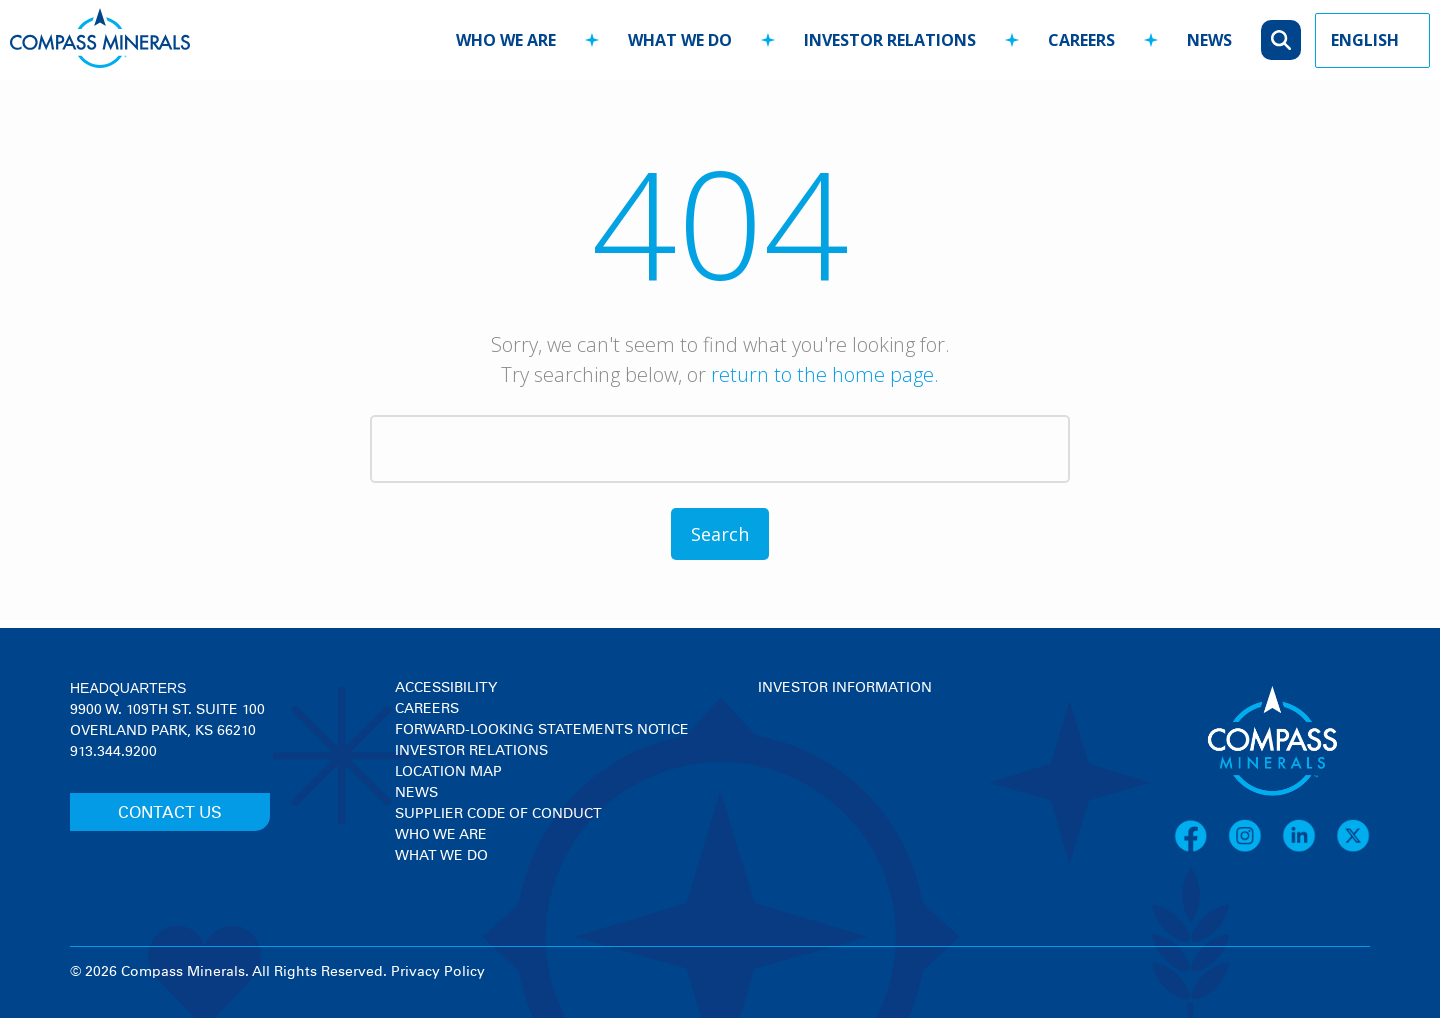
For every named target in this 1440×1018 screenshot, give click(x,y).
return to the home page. (825, 374)
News (416, 793)
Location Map (448, 772)
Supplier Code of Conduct (498, 814)
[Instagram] (1255, 849)
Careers (427, 709)
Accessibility (446, 688)
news (1209, 40)
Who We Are (441, 835)
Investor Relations (471, 751)
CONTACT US (170, 813)
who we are (506, 40)
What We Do (441, 856)
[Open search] (1281, 40)
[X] (1353, 849)
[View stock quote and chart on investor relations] (850, 773)
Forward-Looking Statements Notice (542, 730)
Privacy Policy (438, 972)
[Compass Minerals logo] (100, 40)
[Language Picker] (1372, 40)
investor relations (890, 40)
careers (1081, 40)
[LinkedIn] (1309, 849)
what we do (680, 40)
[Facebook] (1201, 849)
